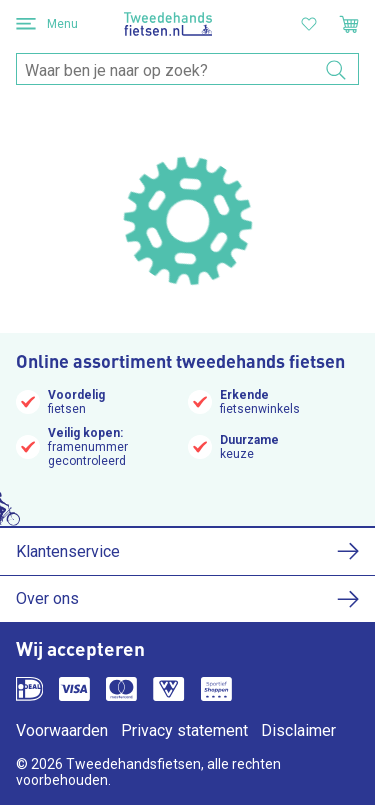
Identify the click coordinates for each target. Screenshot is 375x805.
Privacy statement (184, 730)
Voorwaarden (62, 730)
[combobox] (187, 70)
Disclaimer (298, 730)
